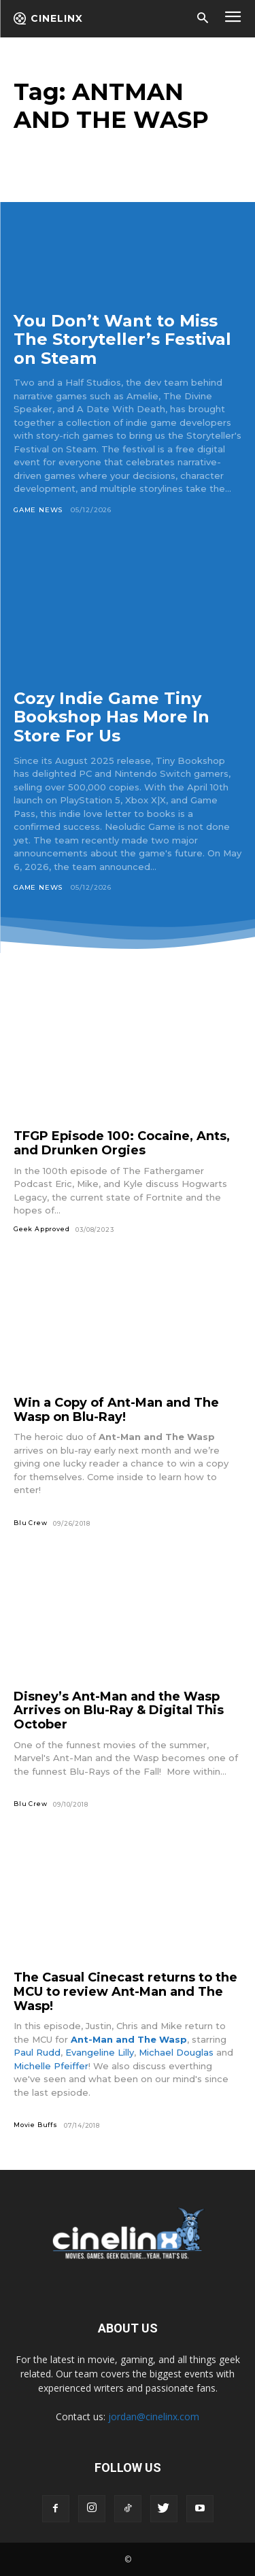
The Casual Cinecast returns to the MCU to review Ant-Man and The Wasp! (125, 1991)
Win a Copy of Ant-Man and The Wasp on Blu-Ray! (116, 1409)
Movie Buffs (36, 2124)
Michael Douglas (176, 2052)
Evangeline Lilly (99, 2052)
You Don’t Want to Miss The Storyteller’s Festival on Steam (122, 339)
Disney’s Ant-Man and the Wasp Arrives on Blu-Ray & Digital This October (119, 1710)
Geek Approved (41, 1229)
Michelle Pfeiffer (51, 2065)
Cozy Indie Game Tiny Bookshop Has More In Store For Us (111, 717)
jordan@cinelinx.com (153, 2416)
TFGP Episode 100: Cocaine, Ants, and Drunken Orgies (122, 1143)
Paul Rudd (37, 2052)
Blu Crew (30, 1522)
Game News (38, 509)
